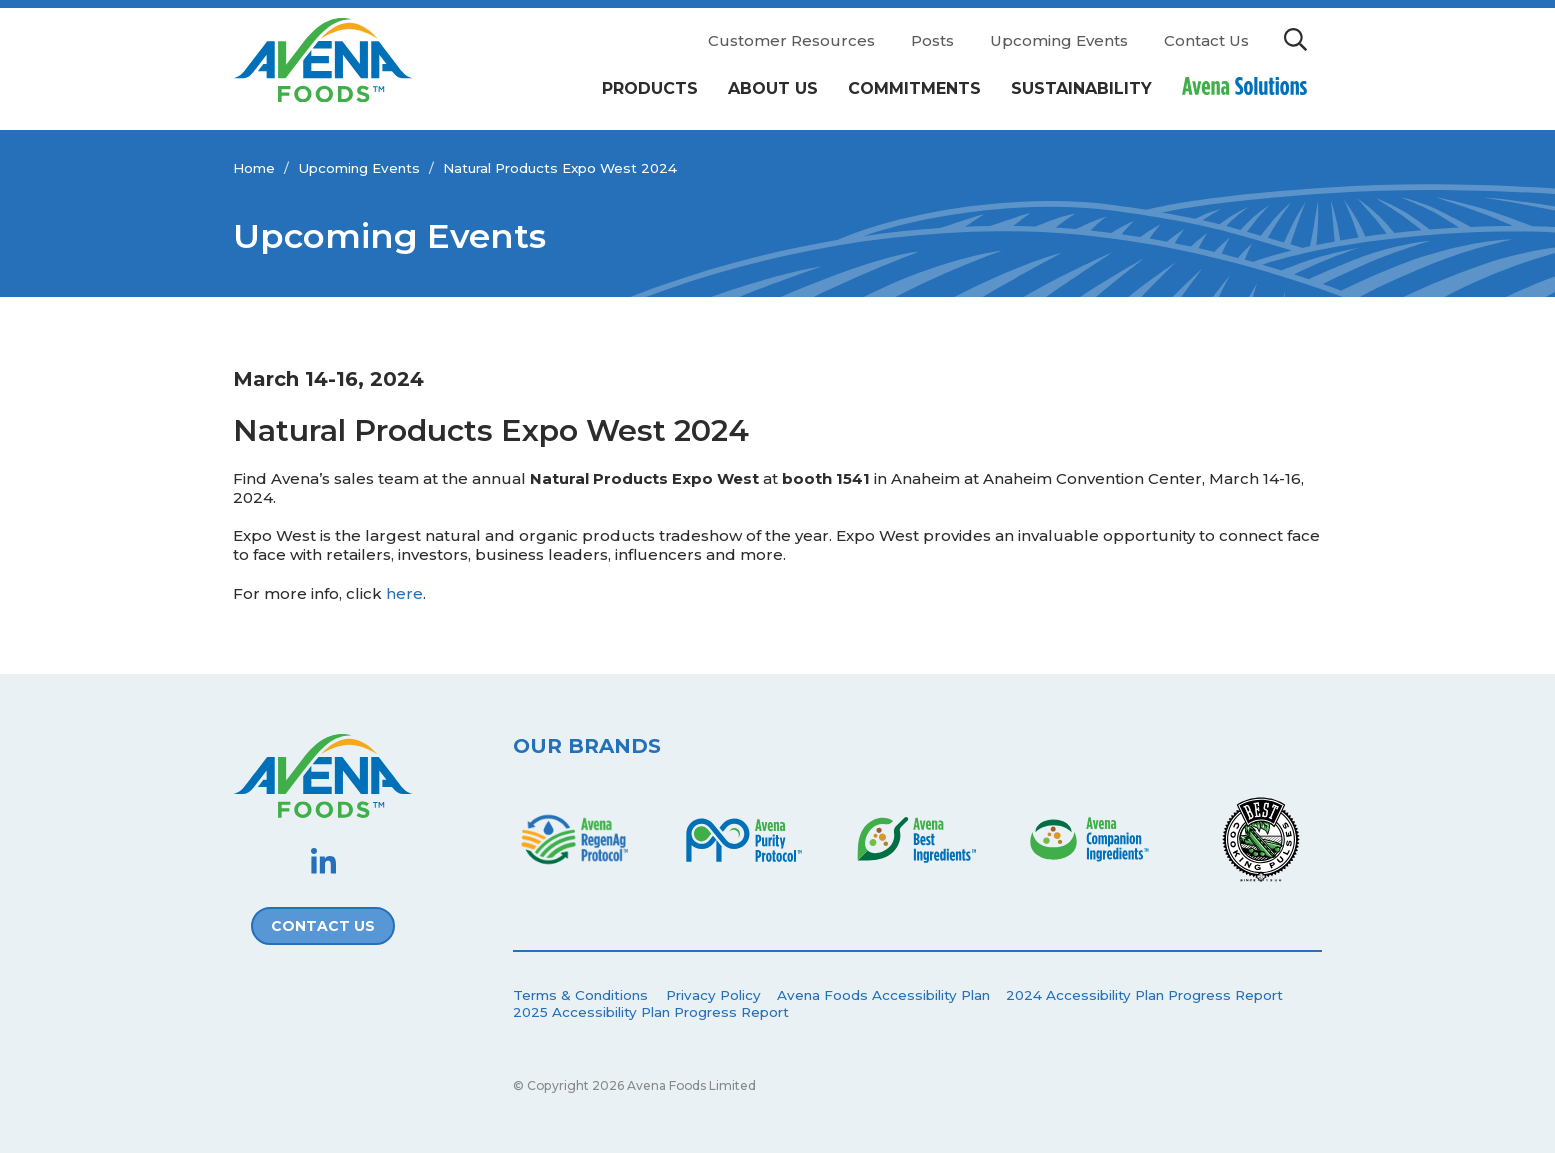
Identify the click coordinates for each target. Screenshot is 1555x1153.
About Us (773, 88)
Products (650, 88)
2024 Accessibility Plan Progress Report (1144, 995)
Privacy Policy (713, 995)
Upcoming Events (1059, 40)
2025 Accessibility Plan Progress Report (651, 1012)
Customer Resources (791, 40)
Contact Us (1206, 40)
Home (254, 168)
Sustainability (1081, 88)
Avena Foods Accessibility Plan (883, 995)
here (404, 593)
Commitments (914, 88)
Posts (932, 40)
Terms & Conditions (580, 995)
